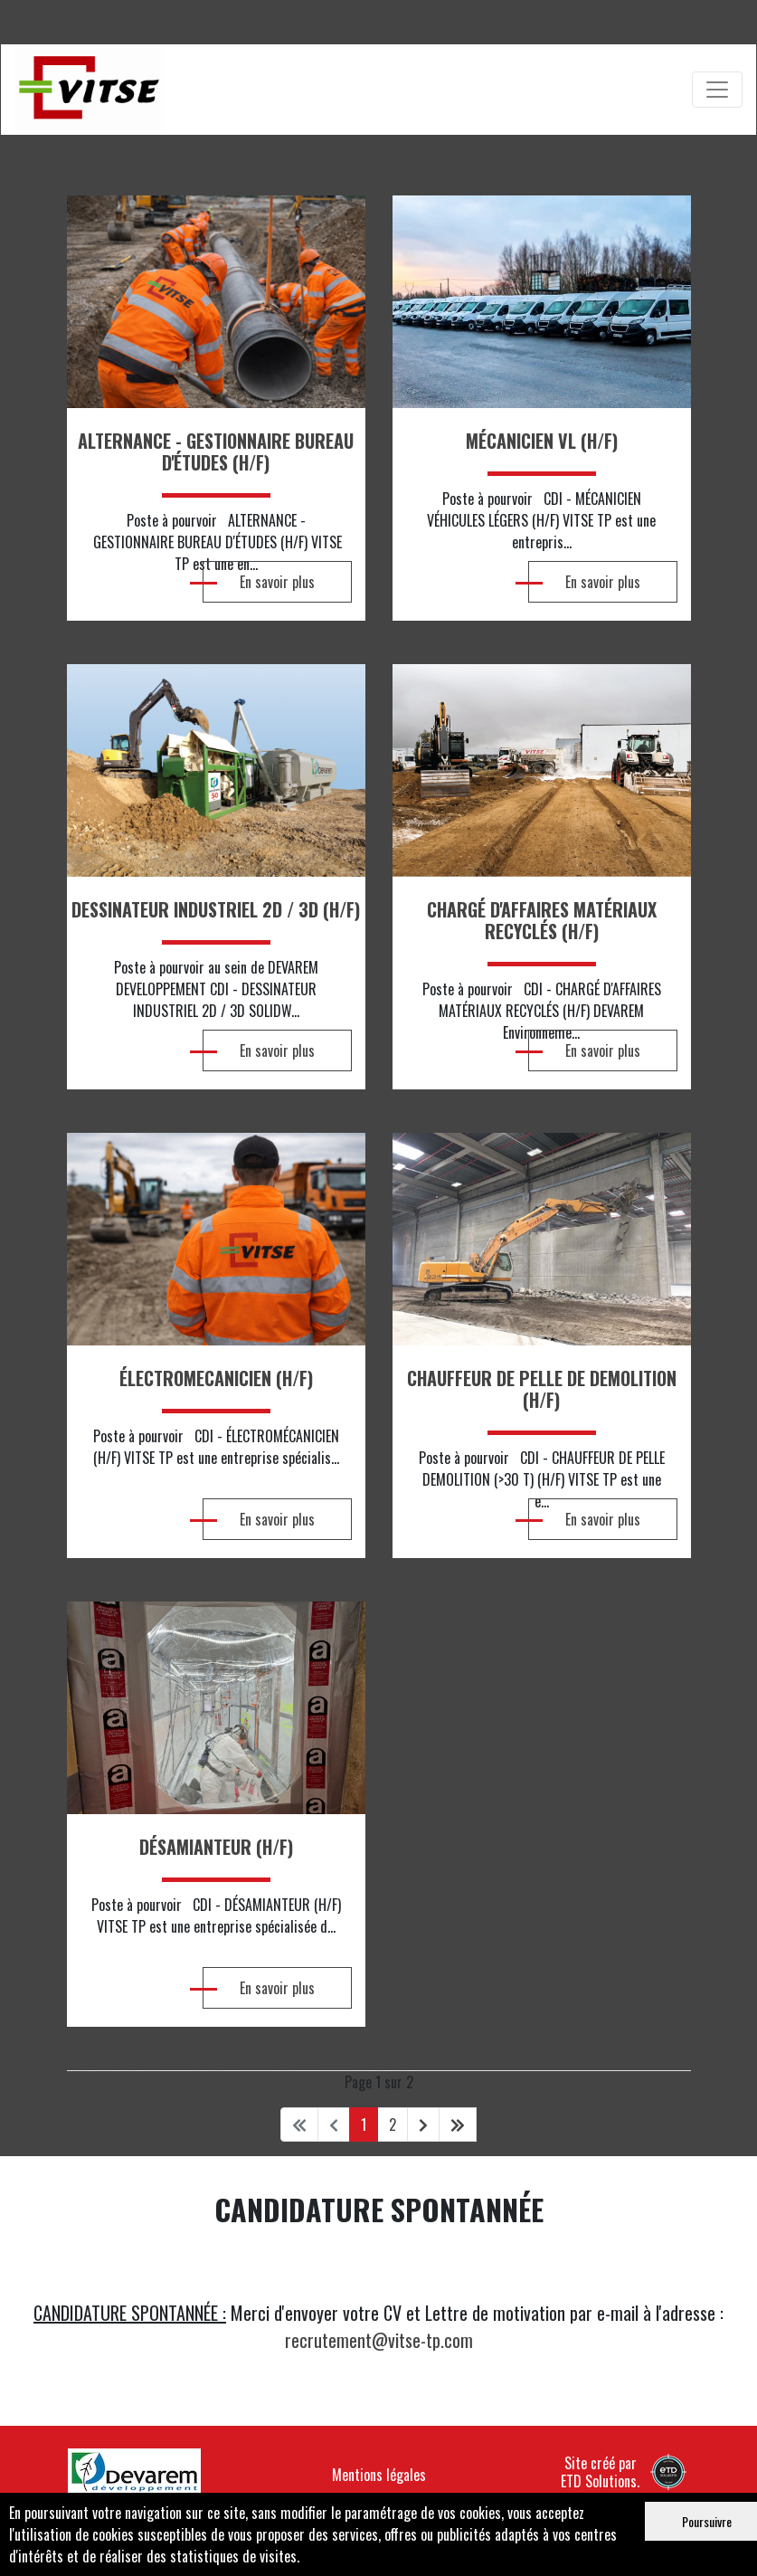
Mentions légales (379, 2475)
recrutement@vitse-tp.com (379, 2339)
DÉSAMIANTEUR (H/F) (357, 2059)
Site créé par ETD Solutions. (623, 2471)
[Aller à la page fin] (458, 2124)
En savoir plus (259, 582)
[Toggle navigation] (717, 89)
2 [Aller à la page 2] (392, 2124)
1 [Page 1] (363, 2124)
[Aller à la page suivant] (423, 2124)
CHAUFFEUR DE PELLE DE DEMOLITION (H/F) (183, 2059)
